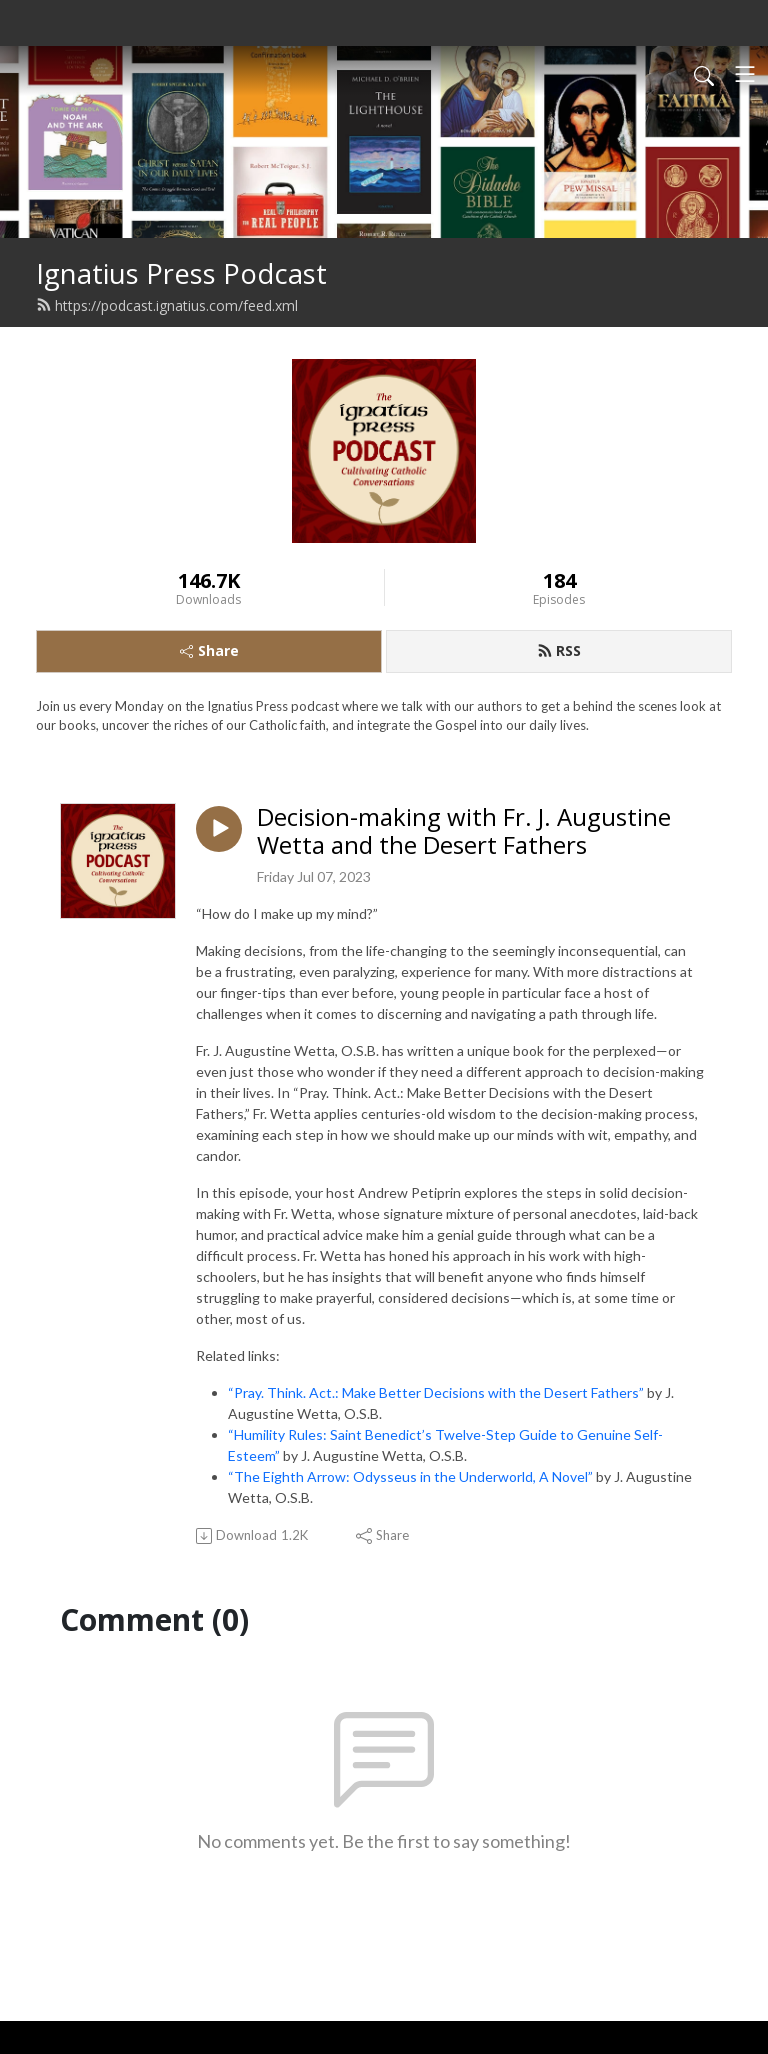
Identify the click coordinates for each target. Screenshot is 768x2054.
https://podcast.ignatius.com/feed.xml (167, 305)
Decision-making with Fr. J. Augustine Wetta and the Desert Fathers (464, 832)
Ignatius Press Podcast (181, 273)
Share (209, 650)
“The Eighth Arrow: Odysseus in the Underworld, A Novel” (410, 1476)
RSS (559, 650)
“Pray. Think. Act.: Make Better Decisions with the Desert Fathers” (436, 1392)
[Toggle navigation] (745, 74)
